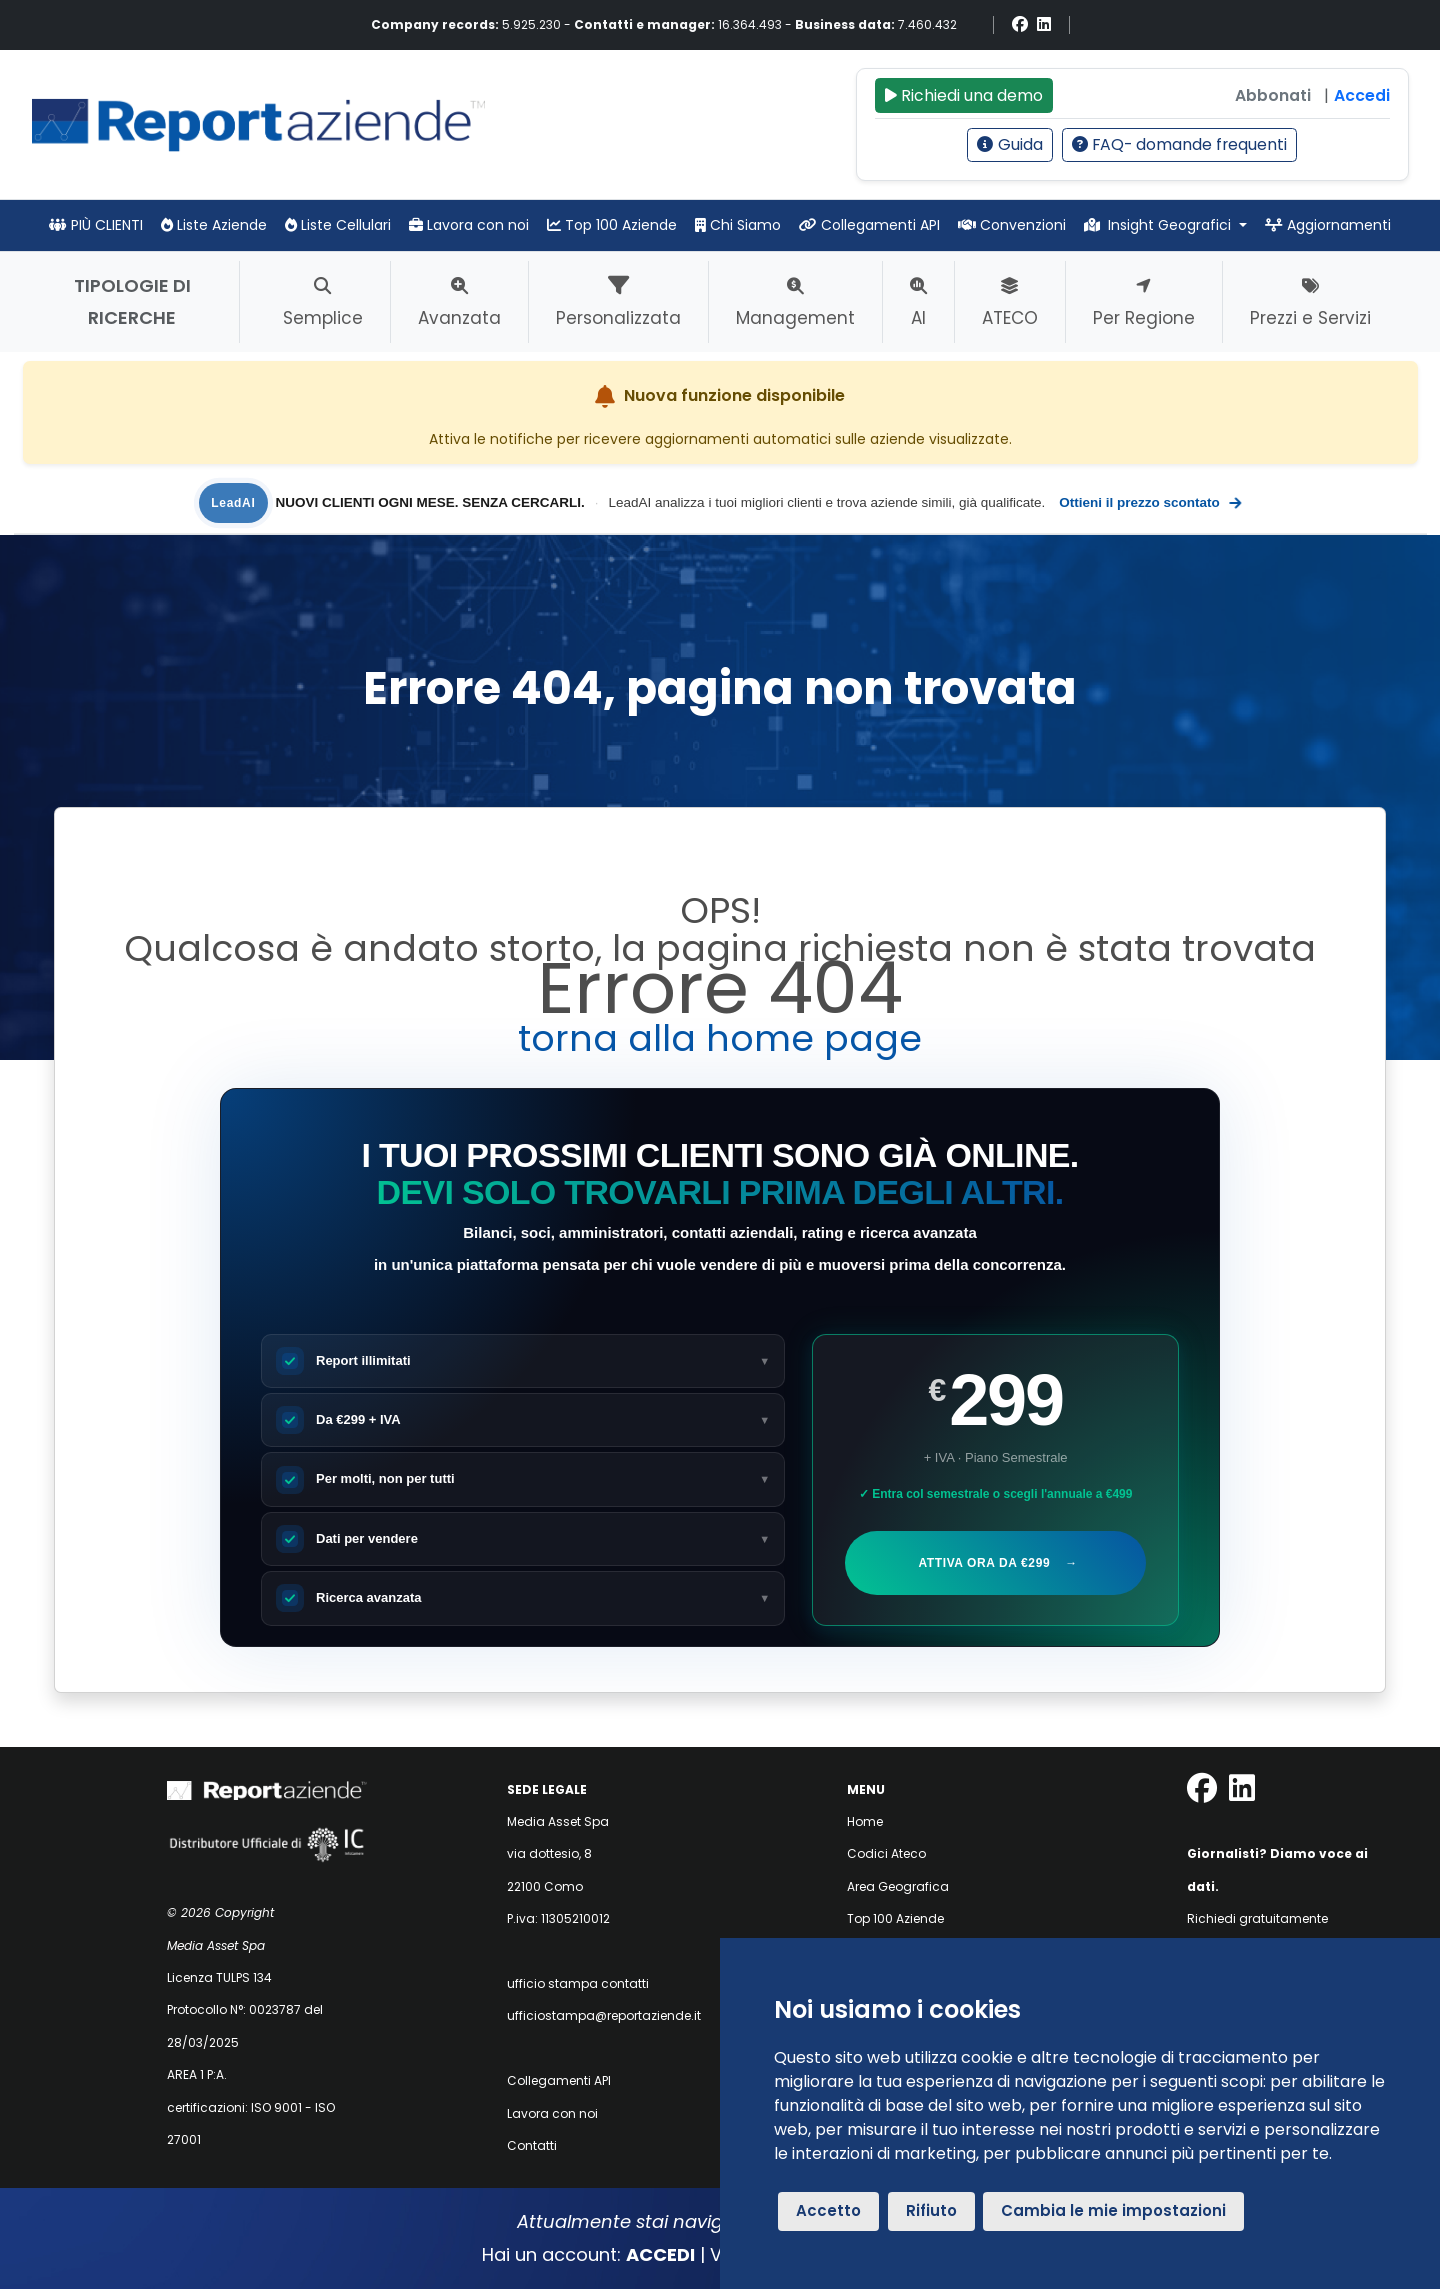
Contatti (532, 2145)
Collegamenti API (869, 225)
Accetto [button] (828, 2210)
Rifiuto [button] (931, 2210)
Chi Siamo (738, 225)
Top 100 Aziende (612, 225)
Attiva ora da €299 (996, 1563)
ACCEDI (660, 2254)
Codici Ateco (886, 1853)
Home (865, 1821)
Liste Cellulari (338, 225)
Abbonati (1273, 95)
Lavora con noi (469, 225)
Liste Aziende (214, 225)
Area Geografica (898, 1886)
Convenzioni (1012, 225)
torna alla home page (720, 1038)
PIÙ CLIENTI (96, 225)
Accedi (1362, 95)
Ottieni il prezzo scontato (1150, 503)
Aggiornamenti (1328, 225)
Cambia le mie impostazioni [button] (1113, 2210)
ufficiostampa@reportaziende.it (604, 2015)
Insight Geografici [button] (1160, 225)
